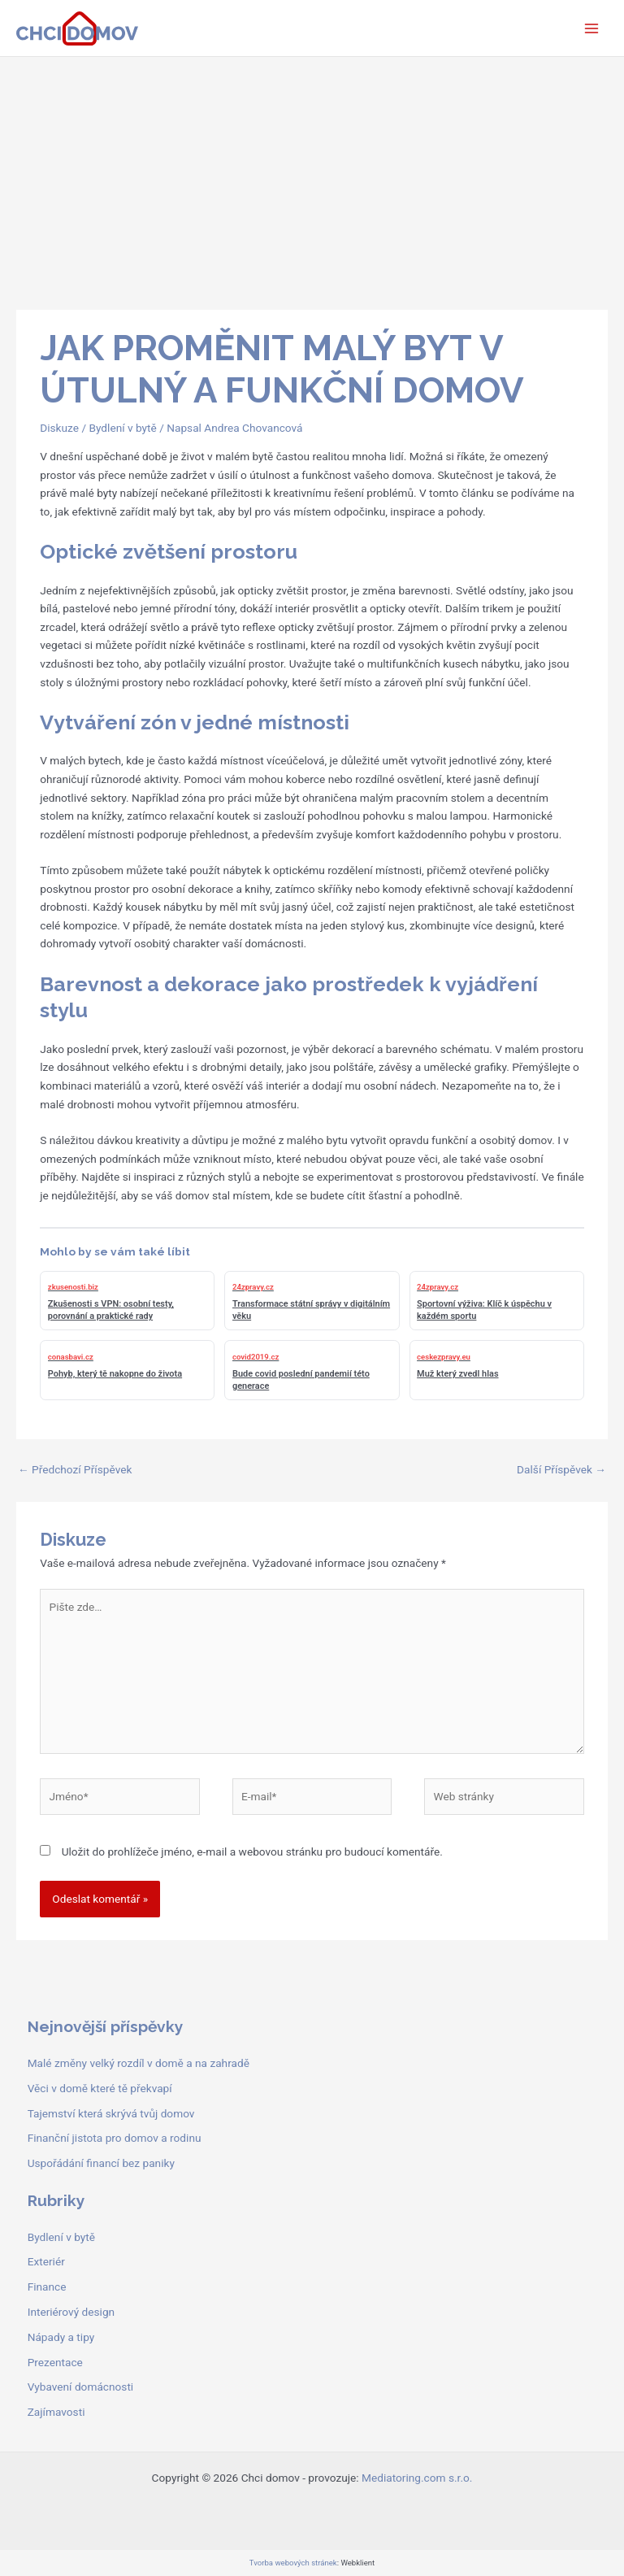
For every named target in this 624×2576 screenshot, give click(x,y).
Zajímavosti (56, 2411)
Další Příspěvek (561, 1469)
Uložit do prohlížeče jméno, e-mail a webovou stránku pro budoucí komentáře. (252, 1851)
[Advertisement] (312, 179)
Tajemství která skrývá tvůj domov (111, 2113)
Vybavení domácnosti (81, 2386)
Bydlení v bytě (122, 427)
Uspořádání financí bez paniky (101, 2162)
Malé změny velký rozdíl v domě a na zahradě (138, 2062)
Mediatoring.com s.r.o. (417, 2477)
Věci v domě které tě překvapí (100, 2088)
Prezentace (55, 2362)
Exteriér (46, 2261)
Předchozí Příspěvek (75, 1469)
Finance (47, 2286)
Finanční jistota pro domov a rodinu (115, 2137)
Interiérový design (71, 2311)
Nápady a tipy (61, 2336)
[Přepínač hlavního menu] (592, 28)
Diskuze (59, 427)
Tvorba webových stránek (293, 2562)
